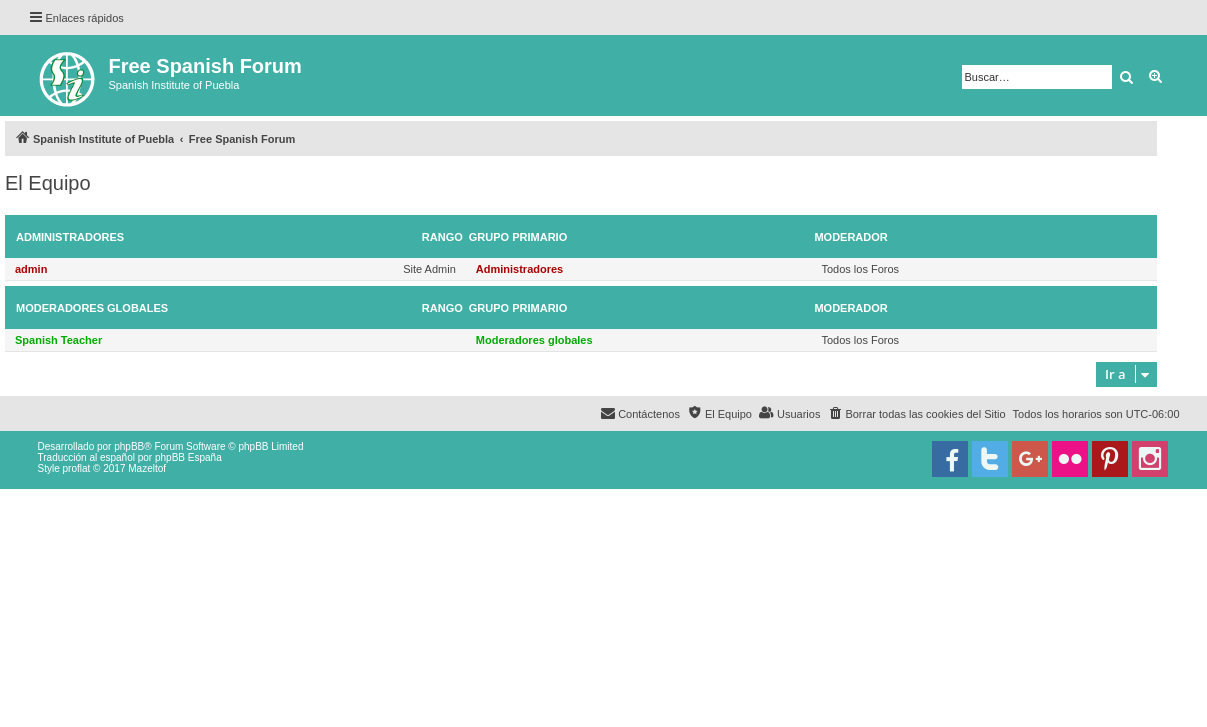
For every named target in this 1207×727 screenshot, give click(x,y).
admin (31, 269)
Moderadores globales (92, 308)
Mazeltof (147, 468)
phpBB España (188, 457)
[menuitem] (916, 414)
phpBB (129, 446)
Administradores (70, 237)
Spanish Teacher (58, 340)
